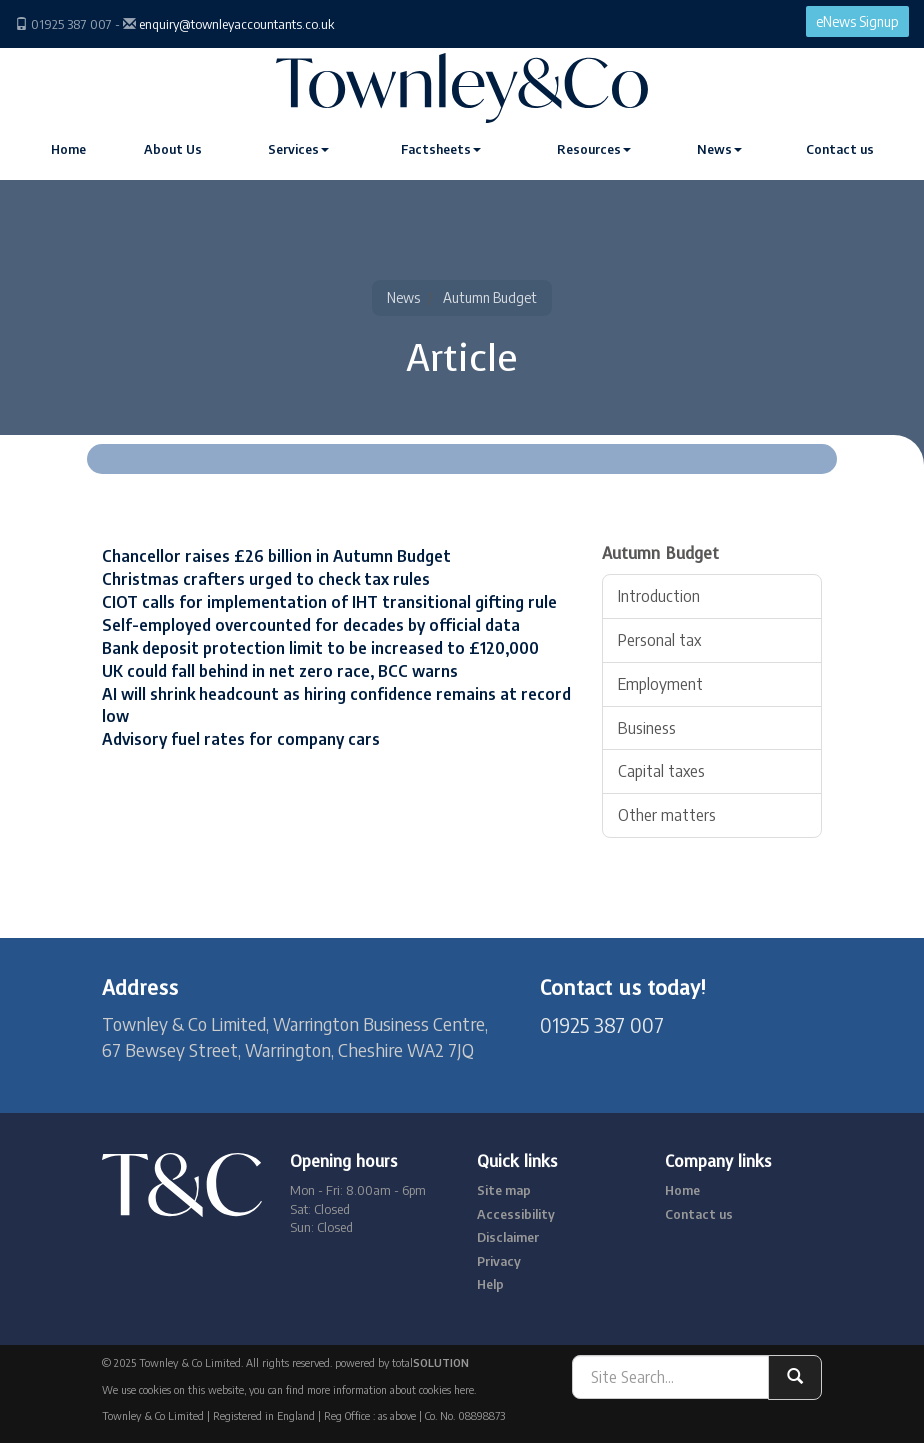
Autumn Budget (490, 297)
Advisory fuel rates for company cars (241, 739)
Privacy (499, 1261)
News (719, 149)
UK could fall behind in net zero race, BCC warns (280, 671)
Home (68, 149)
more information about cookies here (390, 1389)
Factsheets (441, 149)
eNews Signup (857, 21)
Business (647, 728)
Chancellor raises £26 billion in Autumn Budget (276, 556)
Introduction (659, 596)
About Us (173, 149)
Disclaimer (508, 1237)
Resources (594, 149)
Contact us (840, 149)
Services (298, 149)
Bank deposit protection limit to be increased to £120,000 (320, 648)
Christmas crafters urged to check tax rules (266, 579)
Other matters (667, 815)
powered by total (402, 1362)
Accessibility (516, 1214)
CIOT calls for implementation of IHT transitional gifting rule (329, 602)
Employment (660, 684)
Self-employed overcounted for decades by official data (311, 625)
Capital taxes (661, 771)
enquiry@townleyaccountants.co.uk (236, 24)
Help (490, 1284)
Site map (504, 1190)
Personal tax (659, 640)
